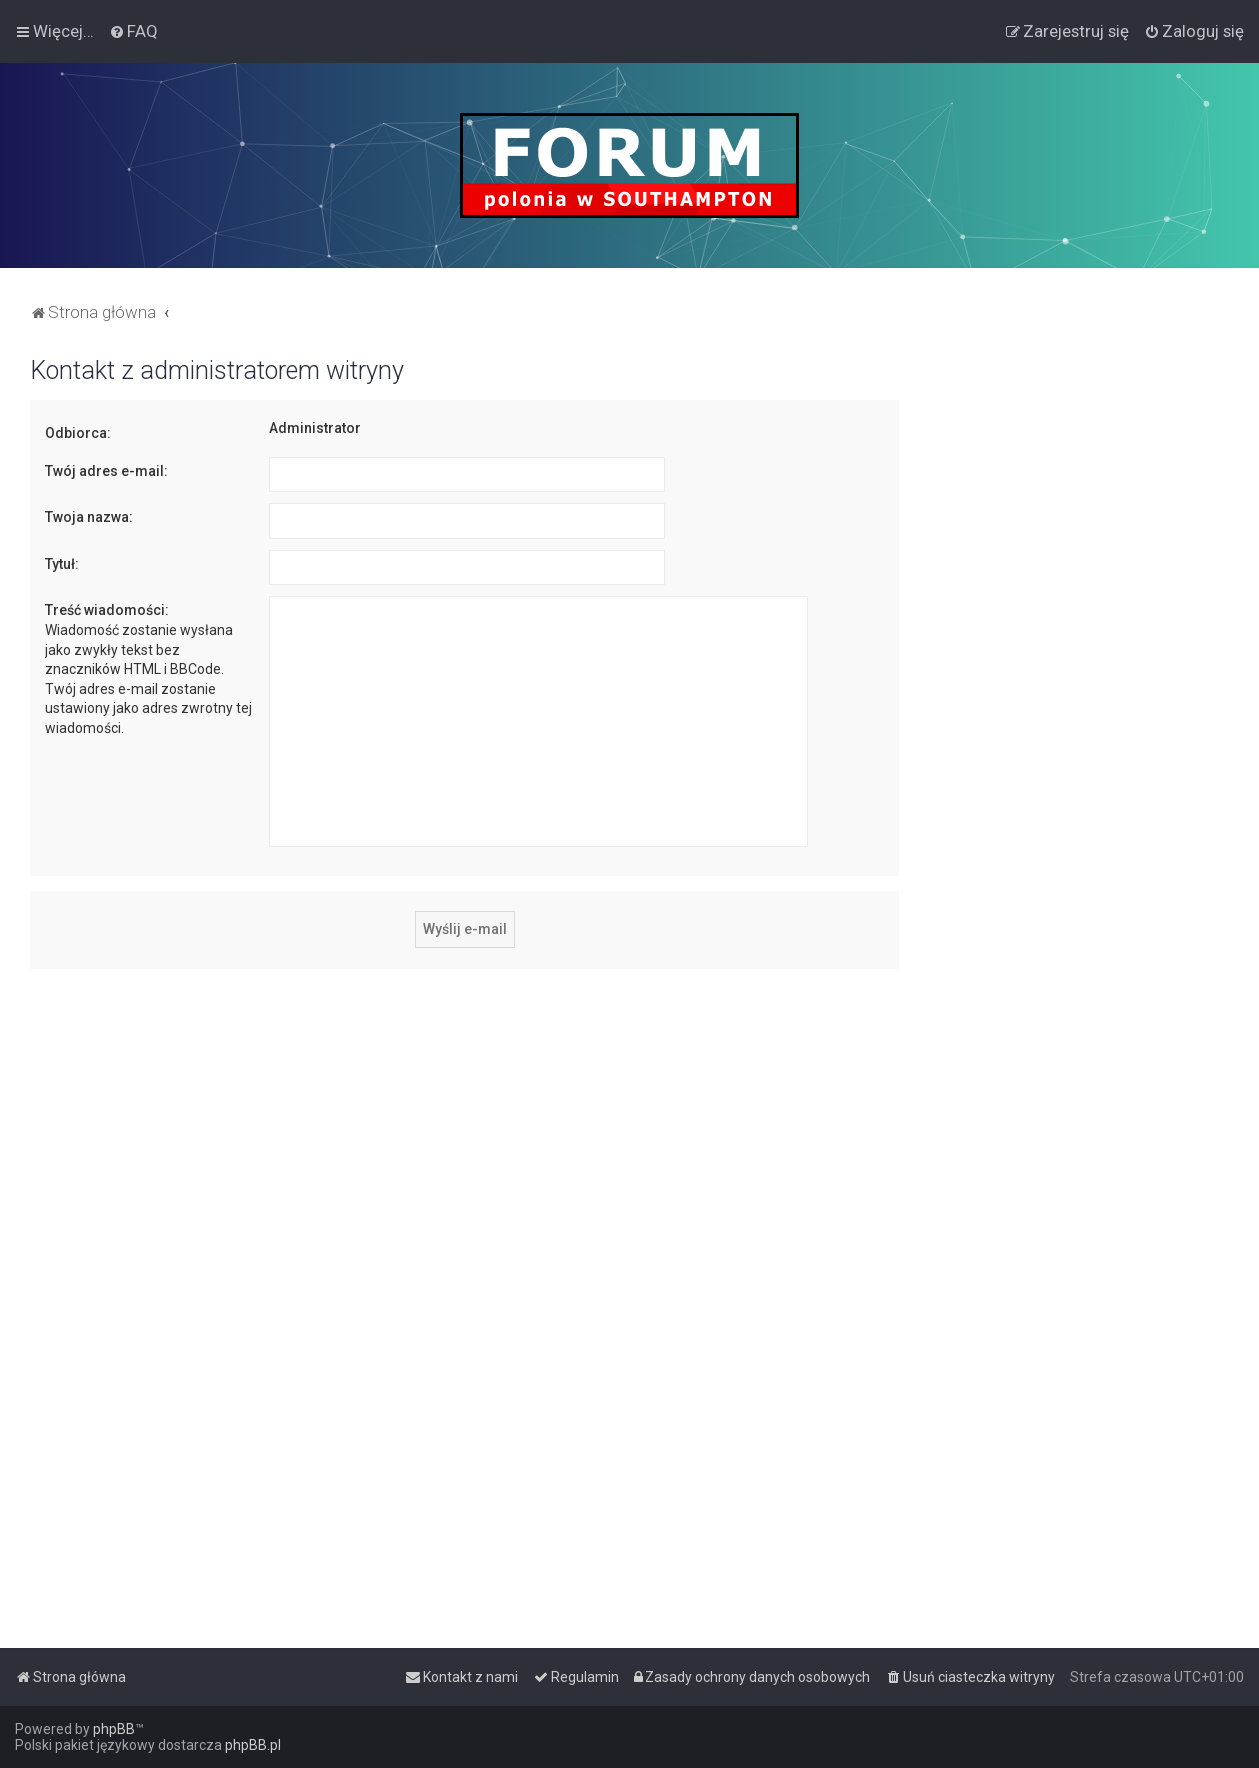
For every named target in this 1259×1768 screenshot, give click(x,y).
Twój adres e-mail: (106, 471)
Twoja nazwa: (89, 517)
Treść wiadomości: (107, 610)
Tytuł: (62, 564)
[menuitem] (133, 31)
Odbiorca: (78, 433)
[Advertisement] (1079, 656)
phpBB (114, 1729)
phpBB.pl (253, 1745)
